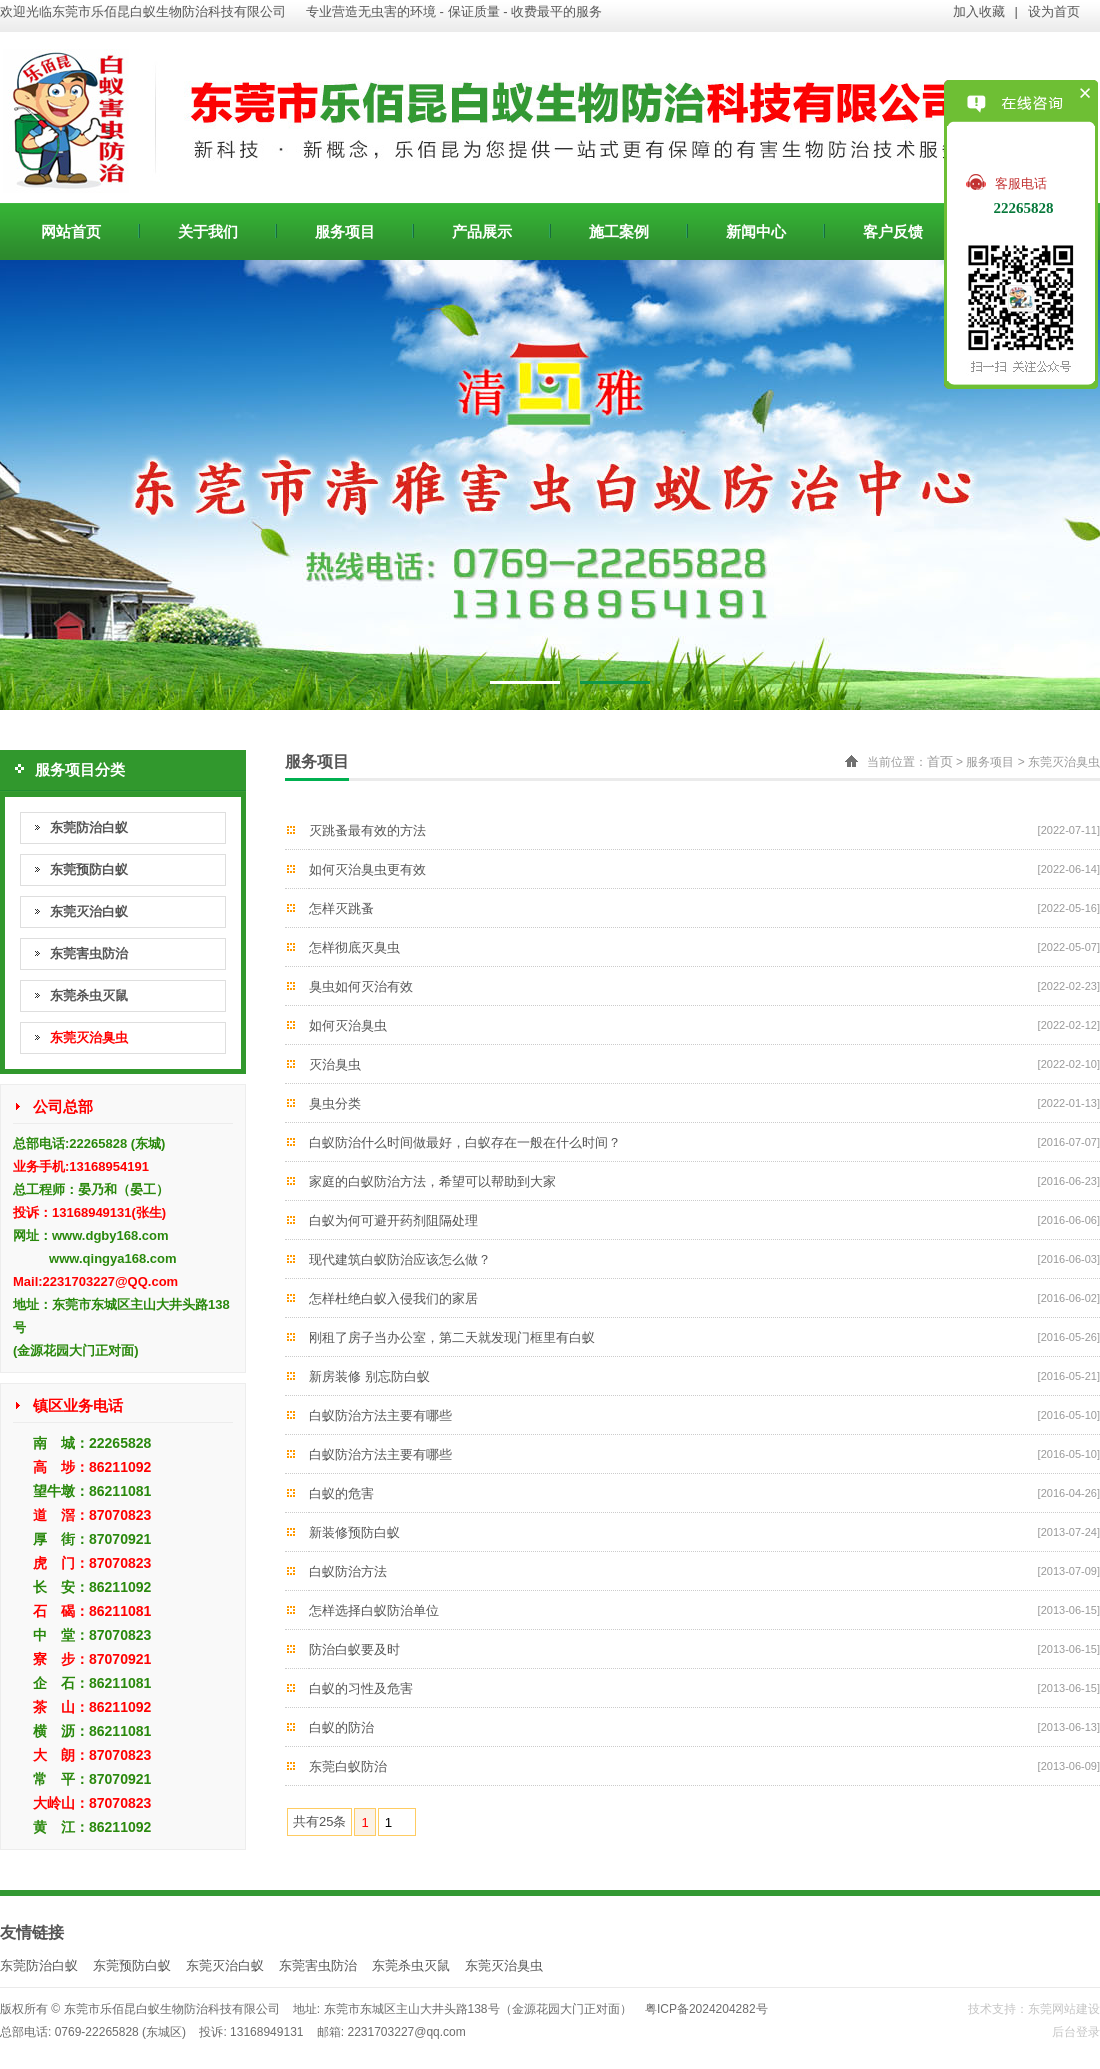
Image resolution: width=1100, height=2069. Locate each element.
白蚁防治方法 (348, 1571)
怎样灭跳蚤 (341, 908)
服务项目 (345, 231)
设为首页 (1054, 11)
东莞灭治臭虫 (89, 1037)
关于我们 (208, 231)
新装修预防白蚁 (354, 1532)
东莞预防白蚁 (89, 869)
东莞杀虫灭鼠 (89, 995)
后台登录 (1076, 2032)
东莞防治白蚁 (89, 827)
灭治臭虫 (335, 1064)
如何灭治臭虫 (348, 1025)
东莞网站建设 (1064, 2009)
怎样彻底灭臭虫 (354, 947)
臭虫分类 (335, 1103)
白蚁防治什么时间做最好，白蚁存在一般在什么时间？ (465, 1142)
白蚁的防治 (341, 1727)
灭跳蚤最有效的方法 (367, 830)
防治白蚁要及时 (354, 1649)
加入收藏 (979, 11)
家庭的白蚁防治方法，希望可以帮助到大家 (432, 1181)
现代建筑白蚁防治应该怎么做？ (400, 1259)
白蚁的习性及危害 (361, 1688)
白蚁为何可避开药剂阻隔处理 (393, 1220)
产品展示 (482, 231)
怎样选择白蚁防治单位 (374, 1610)
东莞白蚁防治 (348, 1766)
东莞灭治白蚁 (89, 911)
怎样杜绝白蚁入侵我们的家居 (393, 1298)
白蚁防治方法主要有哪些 (380, 1415)
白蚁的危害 (341, 1493)
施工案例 (619, 231)
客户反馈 (893, 231)
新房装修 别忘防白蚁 (369, 1376)
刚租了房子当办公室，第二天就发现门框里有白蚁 (452, 1337)
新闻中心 (756, 231)
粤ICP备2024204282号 (706, 2009)
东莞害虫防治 (89, 953)
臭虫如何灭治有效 (361, 986)
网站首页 (71, 231)
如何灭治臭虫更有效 (367, 869)
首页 (940, 761)
